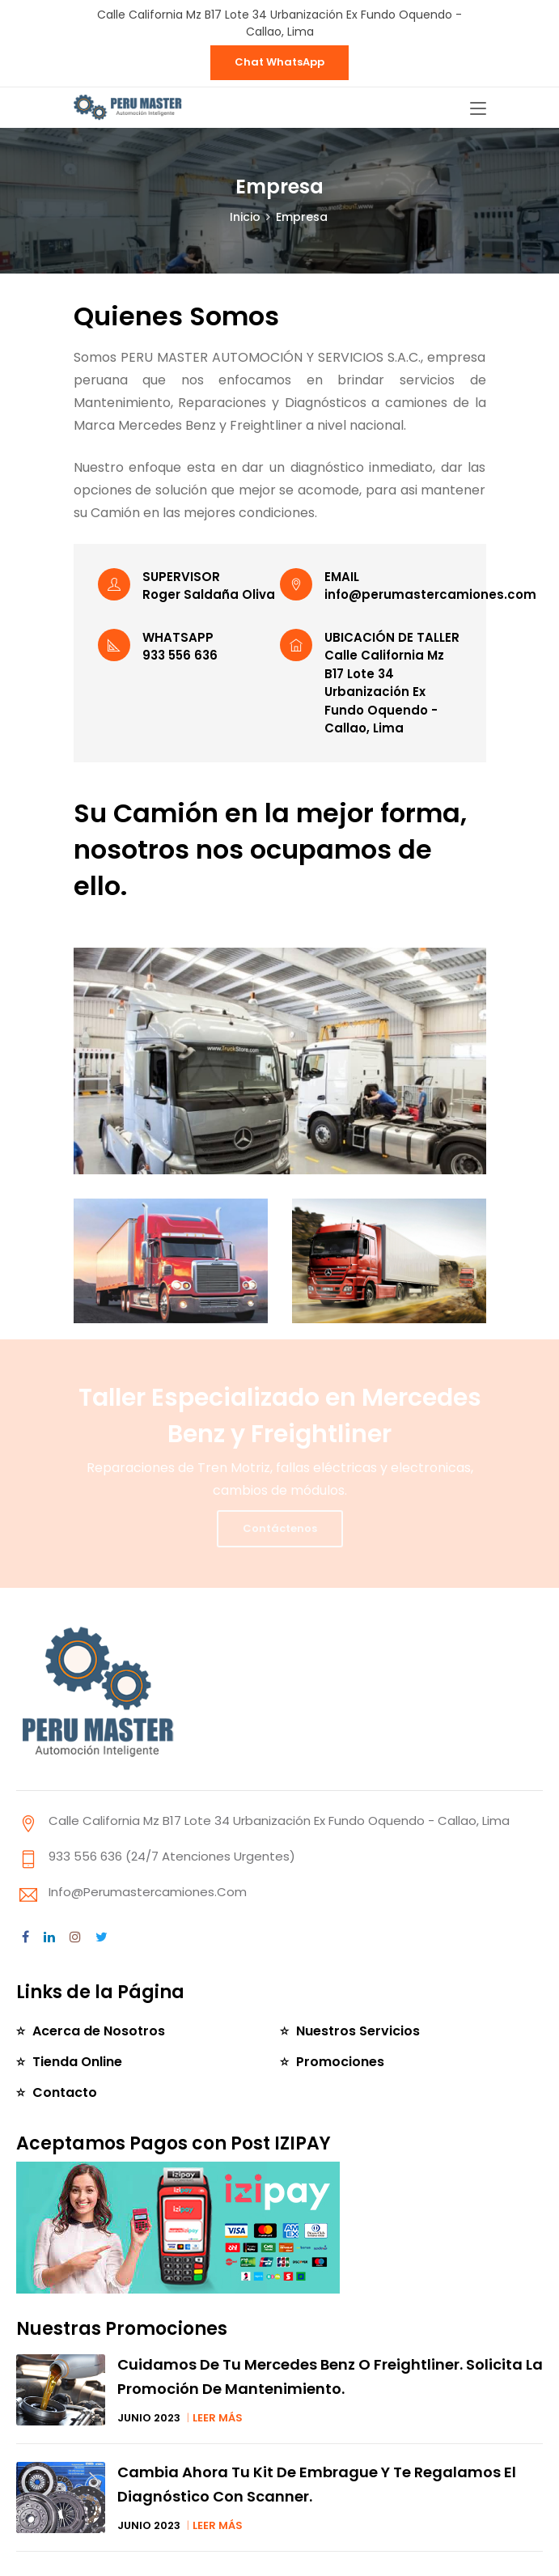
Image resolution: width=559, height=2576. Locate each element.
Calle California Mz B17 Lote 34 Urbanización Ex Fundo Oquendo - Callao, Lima (279, 23)
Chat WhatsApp (279, 62)
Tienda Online (77, 2061)
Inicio (245, 217)
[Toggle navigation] (478, 109)
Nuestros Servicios (358, 2031)
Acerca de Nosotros (98, 2031)
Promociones (340, 2061)
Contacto (64, 2092)
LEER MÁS (218, 2417)
